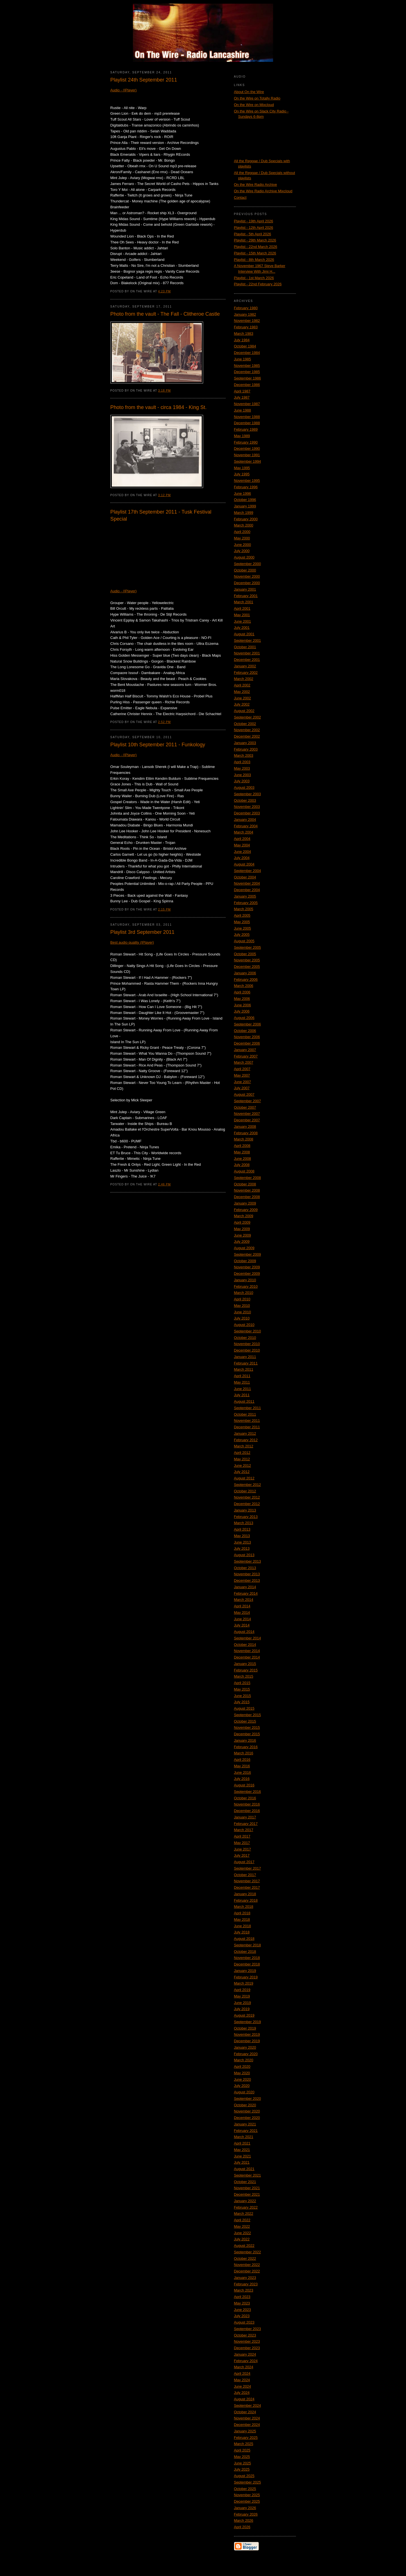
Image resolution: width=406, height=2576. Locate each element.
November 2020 (247, 2111)
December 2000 (247, 583)
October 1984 (245, 346)
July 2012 (242, 1472)
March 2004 (243, 832)
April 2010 (242, 1299)
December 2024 (247, 2425)
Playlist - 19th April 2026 (253, 221)
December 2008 (247, 1197)
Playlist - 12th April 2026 (253, 227)
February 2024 (246, 2361)
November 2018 (247, 1958)
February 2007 (246, 1056)
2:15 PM (164, 909)
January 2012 (245, 1433)
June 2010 (242, 1312)
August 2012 (244, 1478)
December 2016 (247, 1811)
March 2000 (243, 525)
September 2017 (247, 1868)
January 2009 (245, 1203)
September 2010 (247, 1331)
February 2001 (246, 596)
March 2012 (243, 1446)
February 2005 (246, 903)
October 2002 (245, 724)
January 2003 (245, 743)
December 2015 (247, 1734)
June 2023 (242, 2310)
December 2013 (247, 1580)
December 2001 (247, 659)
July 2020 (242, 2086)
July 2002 (242, 704)
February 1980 (246, 308)
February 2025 (246, 2437)
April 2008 (242, 1146)
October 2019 (245, 2028)
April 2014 (242, 1606)
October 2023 (245, 2335)
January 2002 (245, 666)
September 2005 (247, 947)
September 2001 (247, 640)
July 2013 (242, 1548)
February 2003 (246, 749)
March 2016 (243, 1753)
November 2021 (247, 2188)
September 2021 (247, 2175)
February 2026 (246, 2514)
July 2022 (242, 2239)
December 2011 (247, 1427)
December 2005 (247, 966)
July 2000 (242, 551)
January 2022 (245, 2201)
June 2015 (242, 1696)
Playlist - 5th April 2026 (252, 234)
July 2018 (242, 1932)
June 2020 (242, 2079)
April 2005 (242, 915)
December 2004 (247, 890)
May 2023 (242, 2303)
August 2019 (244, 2015)
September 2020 (247, 2098)
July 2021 (242, 2162)
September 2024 (247, 2405)
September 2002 (247, 717)
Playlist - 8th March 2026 (254, 259)
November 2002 (247, 730)
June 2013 (242, 1542)
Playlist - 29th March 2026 (255, 240)
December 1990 (247, 448)
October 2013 (245, 1568)
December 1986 (247, 385)
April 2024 (242, 2373)
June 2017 (242, 1849)
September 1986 (247, 378)
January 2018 (245, 1894)
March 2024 (243, 2367)
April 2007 (242, 1069)
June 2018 (242, 1926)
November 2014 (247, 1651)
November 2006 (247, 1037)
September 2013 (247, 1561)
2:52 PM (164, 722)
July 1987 (242, 397)
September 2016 (247, 1791)
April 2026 (242, 2527)
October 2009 (245, 1261)
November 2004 (247, 883)
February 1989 (246, 429)
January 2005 (245, 896)
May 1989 (242, 436)
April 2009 (242, 1222)
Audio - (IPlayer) (123, 90)
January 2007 (245, 1050)
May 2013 (242, 1536)
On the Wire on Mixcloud (254, 105)
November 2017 (247, 1881)
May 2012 (242, 1459)
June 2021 (242, 2156)
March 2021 (243, 2137)
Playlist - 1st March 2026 (254, 278)
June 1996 (242, 493)
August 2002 (244, 711)
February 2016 (246, 1747)
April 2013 (242, 1529)
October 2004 (245, 877)
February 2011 (246, 1363)
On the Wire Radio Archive (255, 184)
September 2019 (247, 2022)
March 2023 (243, 2290)
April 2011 (242, 1376)
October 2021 (245, 2182)
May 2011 (242, 1382)
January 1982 (245, 314)
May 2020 (242, 2073)
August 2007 (244, 1094)
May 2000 (242, 538)
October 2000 (245, 570)
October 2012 (245, 1491)
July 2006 (242, 1011)
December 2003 (247, 813)
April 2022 (242, 2220)
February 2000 (246, 519)
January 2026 (245, 2508)
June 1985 (242, 359)
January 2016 (245, 1740)
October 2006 (245, 1031)
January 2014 (245, 1587)
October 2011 (245, 1414)
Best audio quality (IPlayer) (132, 942)
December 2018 (247, 1964)
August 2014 (244, 1632)
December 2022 (247, 2271)
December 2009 (247, 1273)
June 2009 (242, 1235)
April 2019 (242, 1990)
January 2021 (245, 2124)
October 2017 (245, 1875)
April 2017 (242, 1836)
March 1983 (243, 333)
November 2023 (247, 2341)
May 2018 (242, 1919)
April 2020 (242, 2066)
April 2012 (242, 1452)
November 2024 (247, 2418)
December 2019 (247, 2041)
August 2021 (244, 2169)
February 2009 (246, 1210)
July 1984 (242, 340)
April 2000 (242, 532)
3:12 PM (164, 495)
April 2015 (242, 1683)
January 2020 (245, 2047)
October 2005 (245, 954)
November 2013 (247, 1574)
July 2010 (242, 1318)
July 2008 (242, 1165)
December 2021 (247, 2194)
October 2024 (245, 2412)
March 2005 (243, 909)
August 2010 (244, 1325)
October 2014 (245, 1644)
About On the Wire (249, 92)
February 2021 (246, 2130)
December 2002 (247, 736)
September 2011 (247, 1408)
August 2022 (244, 2245)
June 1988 (242, 410)
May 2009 (242, 1229)
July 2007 (242, 1088)
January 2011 (245, 1357)
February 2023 (246, 2284)
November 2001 (247, 653)
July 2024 (242, 2392)
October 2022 (245, 2258)
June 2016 (242, 1772)
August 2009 (244, 1248)
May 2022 (242, 2226)
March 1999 (243, 512)
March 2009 (243, 1216)
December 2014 (247, 1657)
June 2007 (242, 1082)
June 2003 (242, 775)
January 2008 (245, 1126)
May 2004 (242, 845)
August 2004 (244, 864)
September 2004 (247, 871)
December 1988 (247, 423)
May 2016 (242, 1766)
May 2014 (242, 1612)
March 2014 (243, 1599)
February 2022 (246, 2207)
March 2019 (243, 1983)
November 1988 (247, 417)
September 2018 (247, 1945)
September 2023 (247, 2329)
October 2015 (245, 1721)
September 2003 (247, 794)
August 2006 (244, 1018)
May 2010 (242, 1305)
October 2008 (245, 1184)
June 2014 (242, 1619)
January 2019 (245, 1971)
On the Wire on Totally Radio (257, 98)
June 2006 (242, 1005)
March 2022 (243, 2213)
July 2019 (242, 2009)
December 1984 (247, 353)
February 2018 (246, 1900)
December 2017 (247, 1887)
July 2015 (242, 1702)
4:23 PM (164, 291)
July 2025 (242, 2469)
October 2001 (245, 647)
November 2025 (247, 2495)
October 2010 (245, 1338)
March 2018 (243, 1906)
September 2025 (247, 2482)
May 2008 (242, 1152)
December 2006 (247, 1043)
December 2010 (247, 1350)
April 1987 (242, 391)
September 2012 (247, 1485)
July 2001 (242, 627)
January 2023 (245, 2278)
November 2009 (247, 1267)
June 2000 (242, 545)
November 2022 (247, 2265)
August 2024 (244, 2399)
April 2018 (242, 1913)
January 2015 (245, 1664)
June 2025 (242, 2463)
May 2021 (242, 2150)
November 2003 (247, 807)
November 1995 (247, 480)
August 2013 (244, 1555)
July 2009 (242, 1241)
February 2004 (246, 826)
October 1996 (245, 500)
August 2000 (244, 557)
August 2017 (244, 1862)
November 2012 (247, 1497)
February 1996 (246, 487)
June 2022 (242, 2233)
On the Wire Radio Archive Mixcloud (263, 191)
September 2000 (247, 564)
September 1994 (247, 461)
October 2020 (245, 2105)
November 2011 (247, 1420)
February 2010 (246, 1286)
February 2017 (246, 1824)
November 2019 (247, 2034)
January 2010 (245, 1280)
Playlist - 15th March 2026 (255, 253)
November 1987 (247, 404)
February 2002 (246, 672)
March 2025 (243, 2444)
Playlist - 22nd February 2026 (258, 284)
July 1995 (242, 474)
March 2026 (243, 2520)
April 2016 (242, 1759)
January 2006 (245, 973)
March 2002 (243, 679)
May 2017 (242, 1843)
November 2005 (247, 960)
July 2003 (242, 781)
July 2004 (242, 858)
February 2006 (246, 979)
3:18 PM (164, 390)
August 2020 (244, 2092)
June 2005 (242, 928)
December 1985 (247, 372)
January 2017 (245, 1817)
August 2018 (244, 1938)
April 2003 (242, 762)
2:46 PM (164, 1184)
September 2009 (247, 1254)
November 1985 (247, 365)
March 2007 (243, 1062)
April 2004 (242, 839)
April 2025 (242, 2450)
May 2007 (242, 1075)
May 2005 (242, 922)
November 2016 (247, 1804)
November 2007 (247, 1113)
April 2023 (242, 2297)
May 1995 (242, 468)
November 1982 (247, 320)
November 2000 (247, 576)
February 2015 (246, 1670)
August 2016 (244, 1785)
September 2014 (247, 1638)
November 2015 (247, 1727)
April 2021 (242, 2143)
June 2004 (242, 851)
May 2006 (242, 998)
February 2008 (246, 1133)
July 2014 (242, 1625)
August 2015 (244, 1708)
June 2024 (242, 2386)
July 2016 (242, 1779)
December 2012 (247, 1504)
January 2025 (245, 2431)
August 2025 (244, 2476)
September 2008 (247, 1178)
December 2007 (247, 1120)
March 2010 (243, 1293)
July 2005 (242, 934)
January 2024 (245, 2354)
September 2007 (247, 1101)
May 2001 (242, 615)
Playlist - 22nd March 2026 (255, 247)
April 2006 (242, 992)
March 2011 (243, 1369)
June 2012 (242, 1465)
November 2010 (247, 1344)
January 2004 (245, 819)
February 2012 (246, 1440)
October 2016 (245, 1798)
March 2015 (243, 1676)
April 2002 (242, 685)
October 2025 (245, 2489)
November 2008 (247, 1190)
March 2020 (243, 2060)
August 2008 (244, 1171)
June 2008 (242, 1158)
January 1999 (245, 506)
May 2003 (242, 768)
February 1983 (246, 327)
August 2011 (244, 1401)
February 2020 (246, 2054)
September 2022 (247, 2252)
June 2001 (242, 621)
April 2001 (242, 608)
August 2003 (244, 787)
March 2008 (243, 1139)
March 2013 (243, 1523)
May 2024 (242, 2380)
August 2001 (244, 634)
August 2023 (244, 2322)
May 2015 (242, 1689)
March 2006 (243, 986)
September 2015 (247, 1715)
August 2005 (244, 941)
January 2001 (245, 589)
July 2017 (242, 1855)
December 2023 (247, 2348)
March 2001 (243, 602)
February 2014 (246, 1593)
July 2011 (242, 1395)
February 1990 (246, 442)
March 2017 (243, 1830)
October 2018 (245, 1951)
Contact (240, 197)
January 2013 (245, 1510)
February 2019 (246, 1977)
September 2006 (247, 1024)
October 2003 (245, 800)
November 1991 (247, 455)
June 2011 (242, 1389)
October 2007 (245, 1107)
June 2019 (242, 2003)
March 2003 (243, 755)
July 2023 (242, 2316)
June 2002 (242, 698)
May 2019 (242, 1996)
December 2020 (247, 2118)
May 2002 (242, 692)
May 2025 (242, 2457)
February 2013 (246, 1517)
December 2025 (247, 2501)
